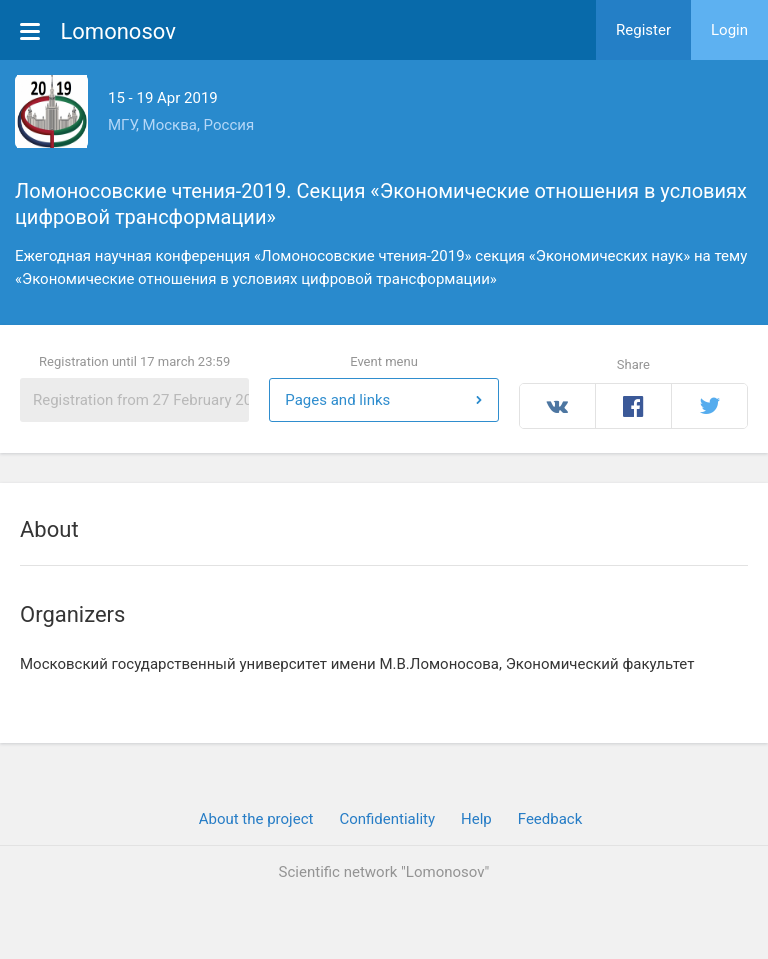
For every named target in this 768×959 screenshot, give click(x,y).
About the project (256, 819)
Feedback (550, 819)
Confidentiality (387, 819)
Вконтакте (558, 406)
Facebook (633, 406)
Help (476, 819)
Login (729, 30)
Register (643, 30)
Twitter (709, 406)
